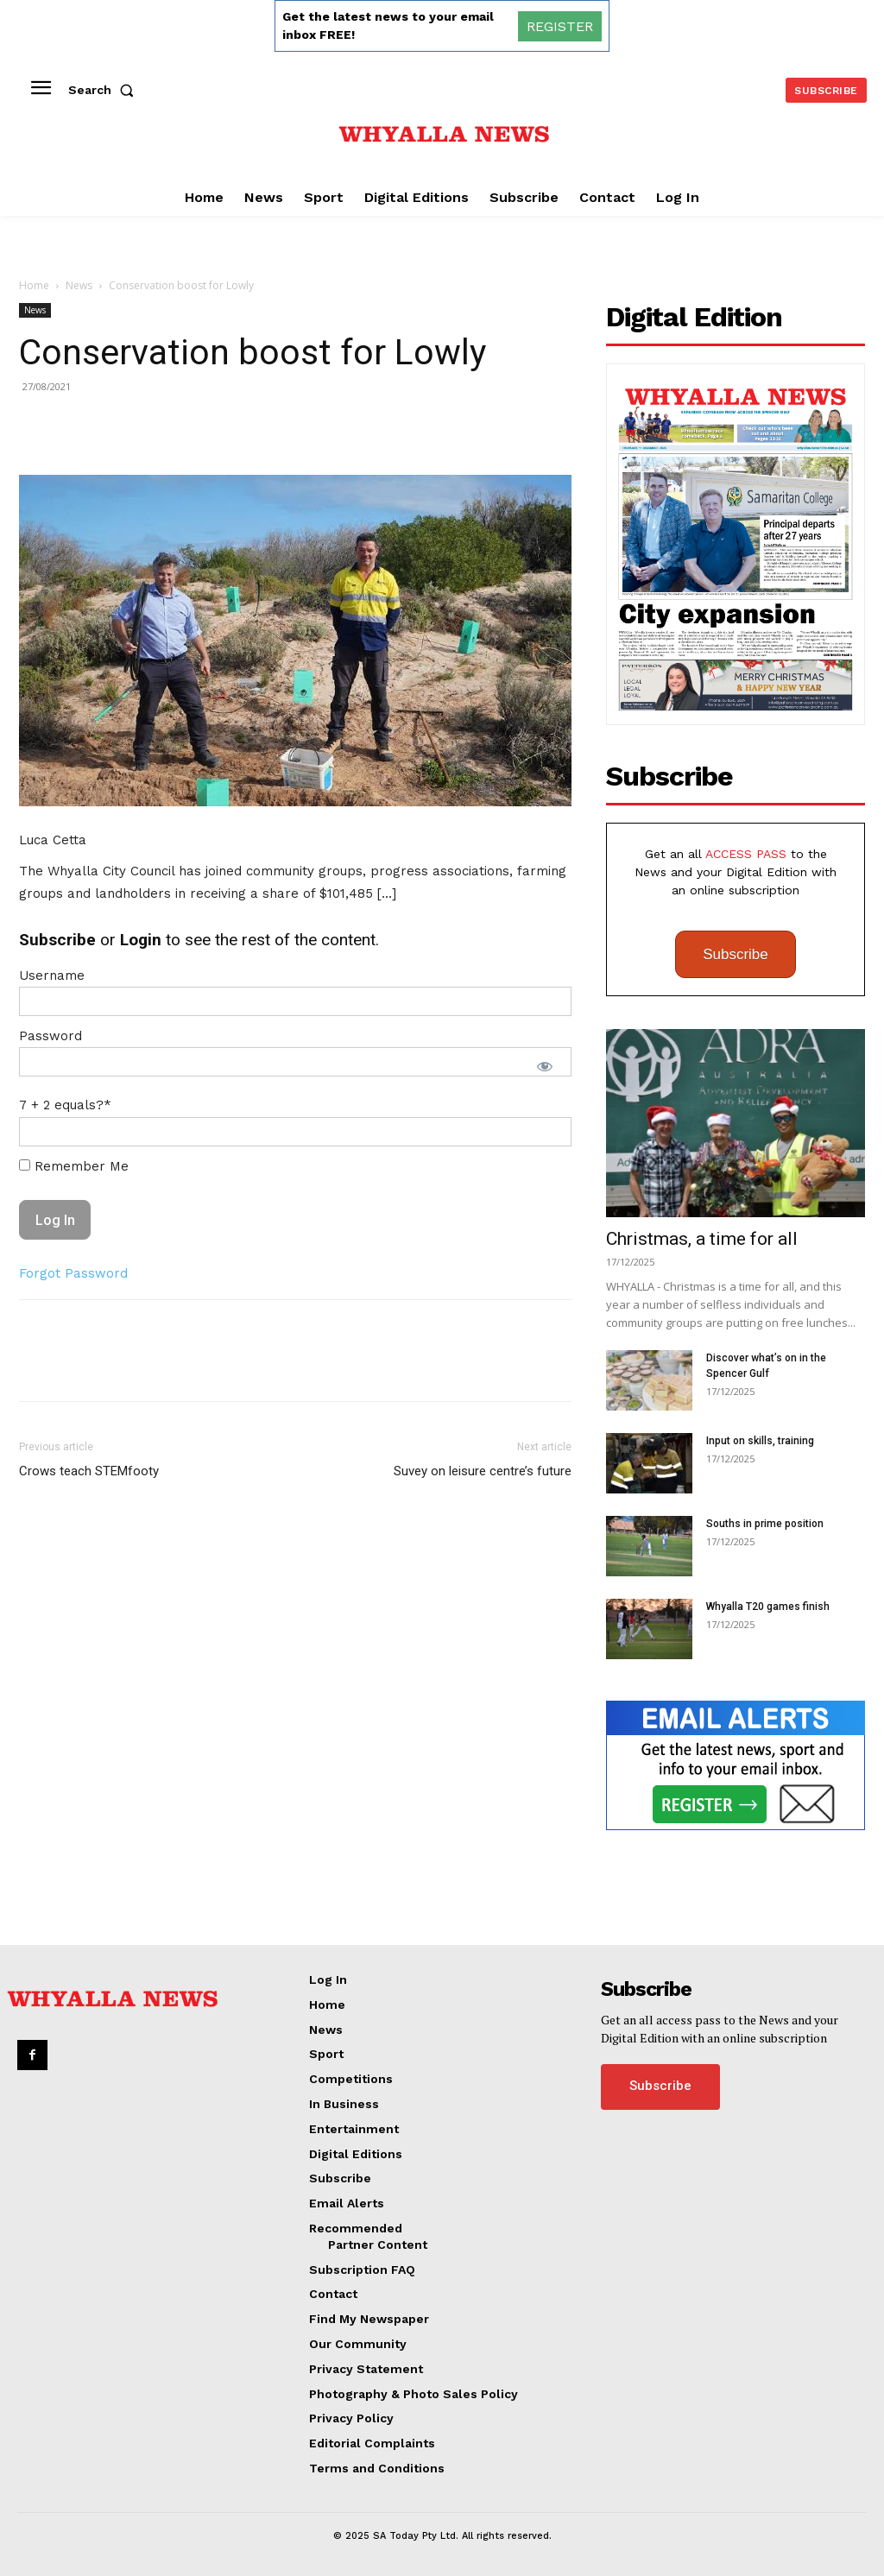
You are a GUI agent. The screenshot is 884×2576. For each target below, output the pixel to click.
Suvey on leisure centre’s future (482, 1471)
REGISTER (560, 26)
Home (34, 285)
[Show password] (544, 1066)
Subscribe (735, 954)
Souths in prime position (765, 1524)
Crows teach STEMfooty (89, 1471)
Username (52, 975)
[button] (104, 90)
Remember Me (74, 1166)
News (79, 285)
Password (50, 1036)
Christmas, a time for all (702, 1238)
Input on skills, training (760, 1441)
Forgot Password (73, 1273)
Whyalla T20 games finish (768, 1607)
